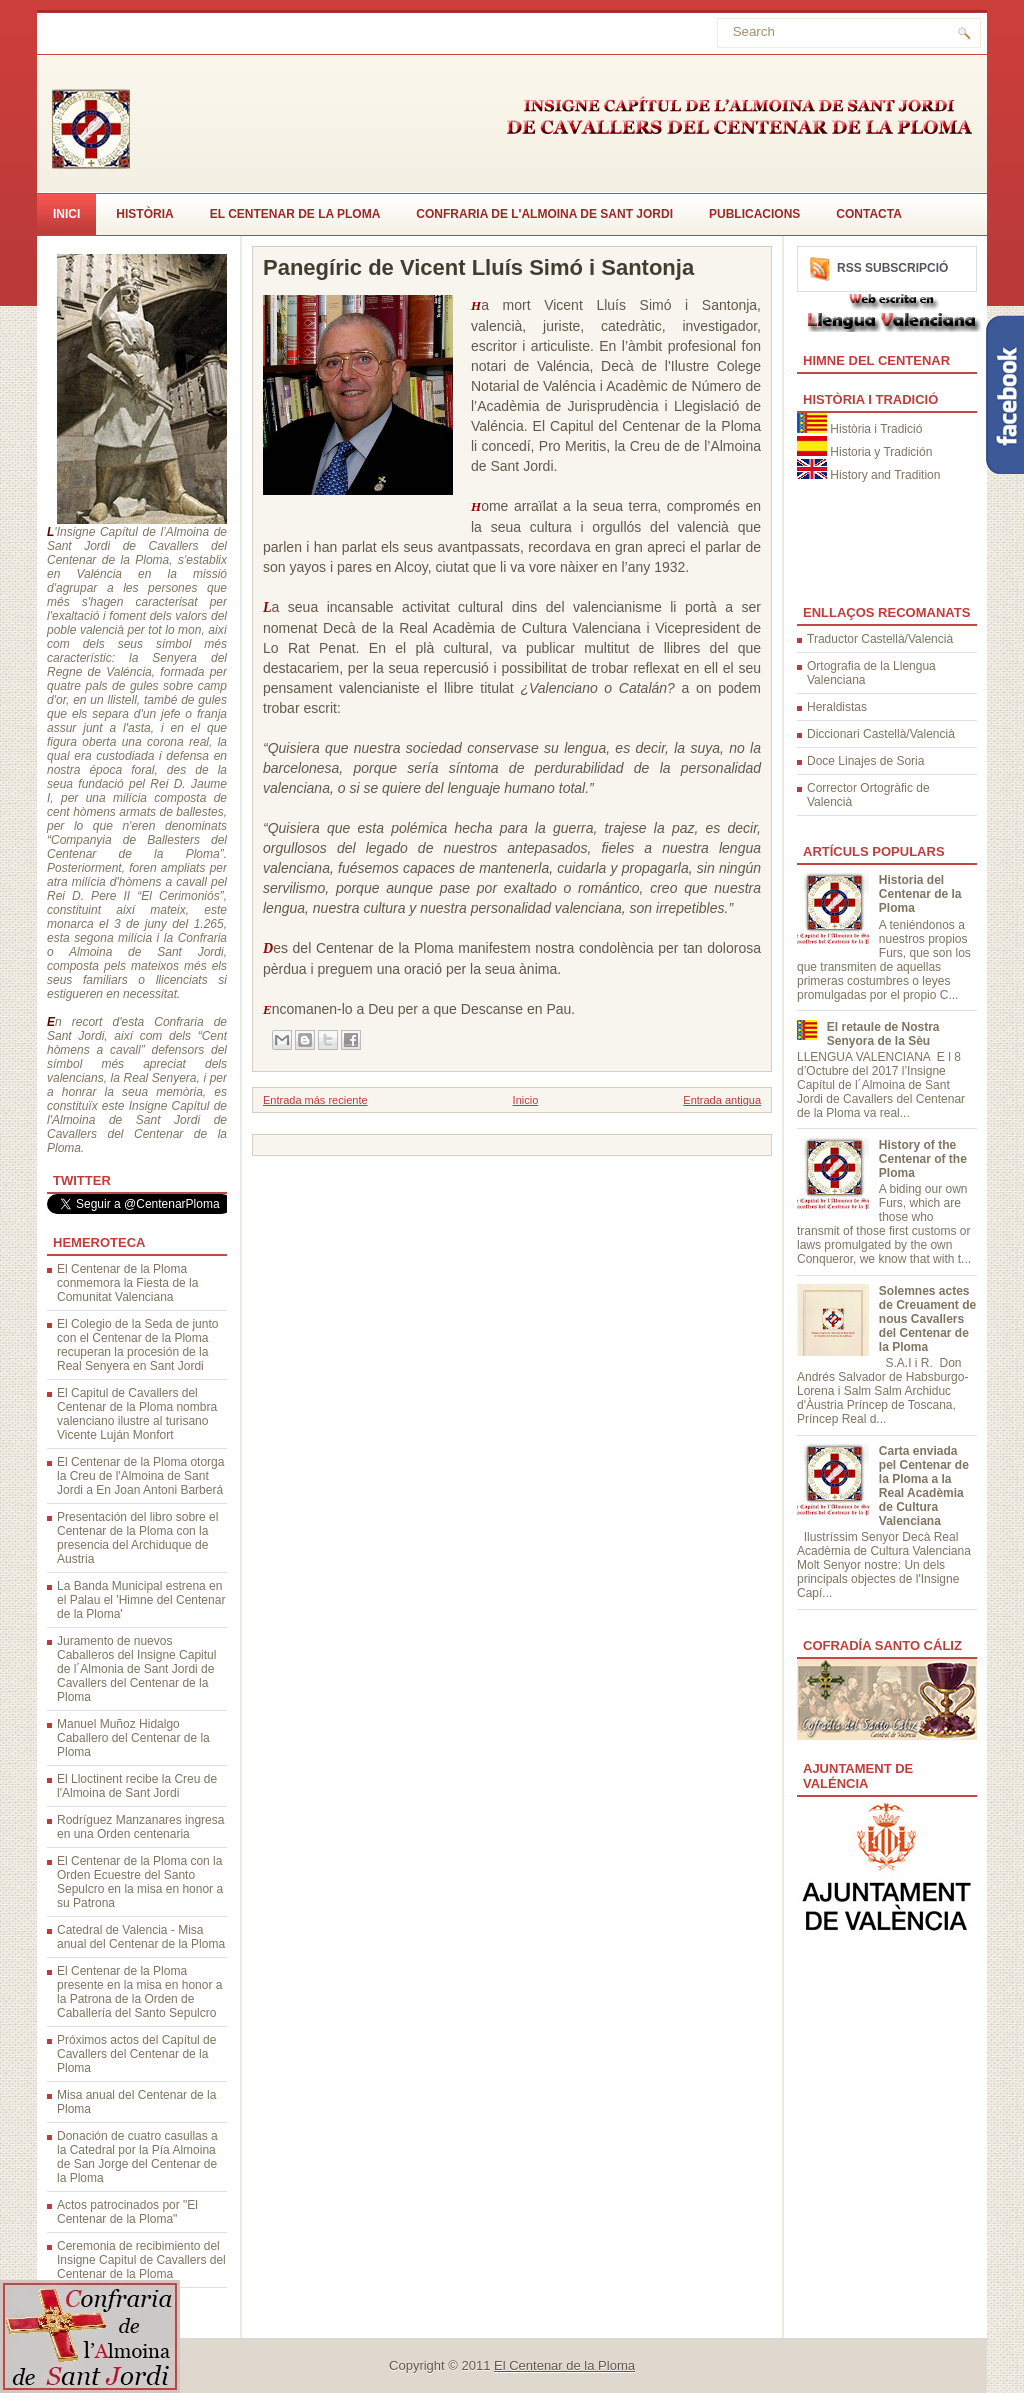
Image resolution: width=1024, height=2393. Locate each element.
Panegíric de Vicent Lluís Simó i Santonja (478, 268)
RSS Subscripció (892, 268)
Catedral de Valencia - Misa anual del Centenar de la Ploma (141, 1937)
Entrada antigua (722, 1100)
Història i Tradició (876, 429)
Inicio (526, 1100)
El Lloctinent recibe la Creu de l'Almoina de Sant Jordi (137, 1786)
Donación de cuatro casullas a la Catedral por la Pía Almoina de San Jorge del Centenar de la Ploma (137, 2157)
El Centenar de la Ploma (295, 214)
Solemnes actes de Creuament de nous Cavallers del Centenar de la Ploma (927, 1319)
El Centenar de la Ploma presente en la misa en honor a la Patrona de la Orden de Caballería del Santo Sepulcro (139, 1992)
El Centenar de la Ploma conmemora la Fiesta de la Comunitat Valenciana (127, 1283)
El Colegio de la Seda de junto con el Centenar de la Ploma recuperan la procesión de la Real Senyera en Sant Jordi (137, 1345)
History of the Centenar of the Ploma (923, 1159)
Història (144, 214)
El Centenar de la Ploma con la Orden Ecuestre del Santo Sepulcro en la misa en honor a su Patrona (140, 1882)
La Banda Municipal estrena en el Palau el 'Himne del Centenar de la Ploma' (141, 1600)
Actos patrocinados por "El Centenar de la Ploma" (127, 2212)
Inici (66, 214)
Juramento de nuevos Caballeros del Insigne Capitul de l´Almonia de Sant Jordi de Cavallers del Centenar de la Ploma (136, 1669)
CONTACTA (869, 214)
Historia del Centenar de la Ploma (920, 894)
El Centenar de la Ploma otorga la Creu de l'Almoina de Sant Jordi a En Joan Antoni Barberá (140, 1476)
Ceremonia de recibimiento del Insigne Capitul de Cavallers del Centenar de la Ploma (141, 2260)
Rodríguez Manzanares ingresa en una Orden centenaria (140, 1827)
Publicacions (754, 214)
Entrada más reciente (315, 1100)
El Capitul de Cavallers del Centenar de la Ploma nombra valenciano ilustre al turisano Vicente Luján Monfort (137, 1414)
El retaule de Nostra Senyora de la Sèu (883, 1034)
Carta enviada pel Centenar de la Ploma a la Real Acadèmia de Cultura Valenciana (924, 1486)
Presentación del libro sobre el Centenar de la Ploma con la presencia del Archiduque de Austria (137, 1538)
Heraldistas (837, 707)
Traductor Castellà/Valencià (880, 639)
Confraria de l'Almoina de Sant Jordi (544, 214)
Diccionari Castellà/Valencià (881, 734)
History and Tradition (885, 475)
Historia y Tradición (881, 452)
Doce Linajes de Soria (865, 761)
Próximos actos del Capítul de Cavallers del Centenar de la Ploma (136, 2054)
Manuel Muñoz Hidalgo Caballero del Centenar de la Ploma (133, 1738)
